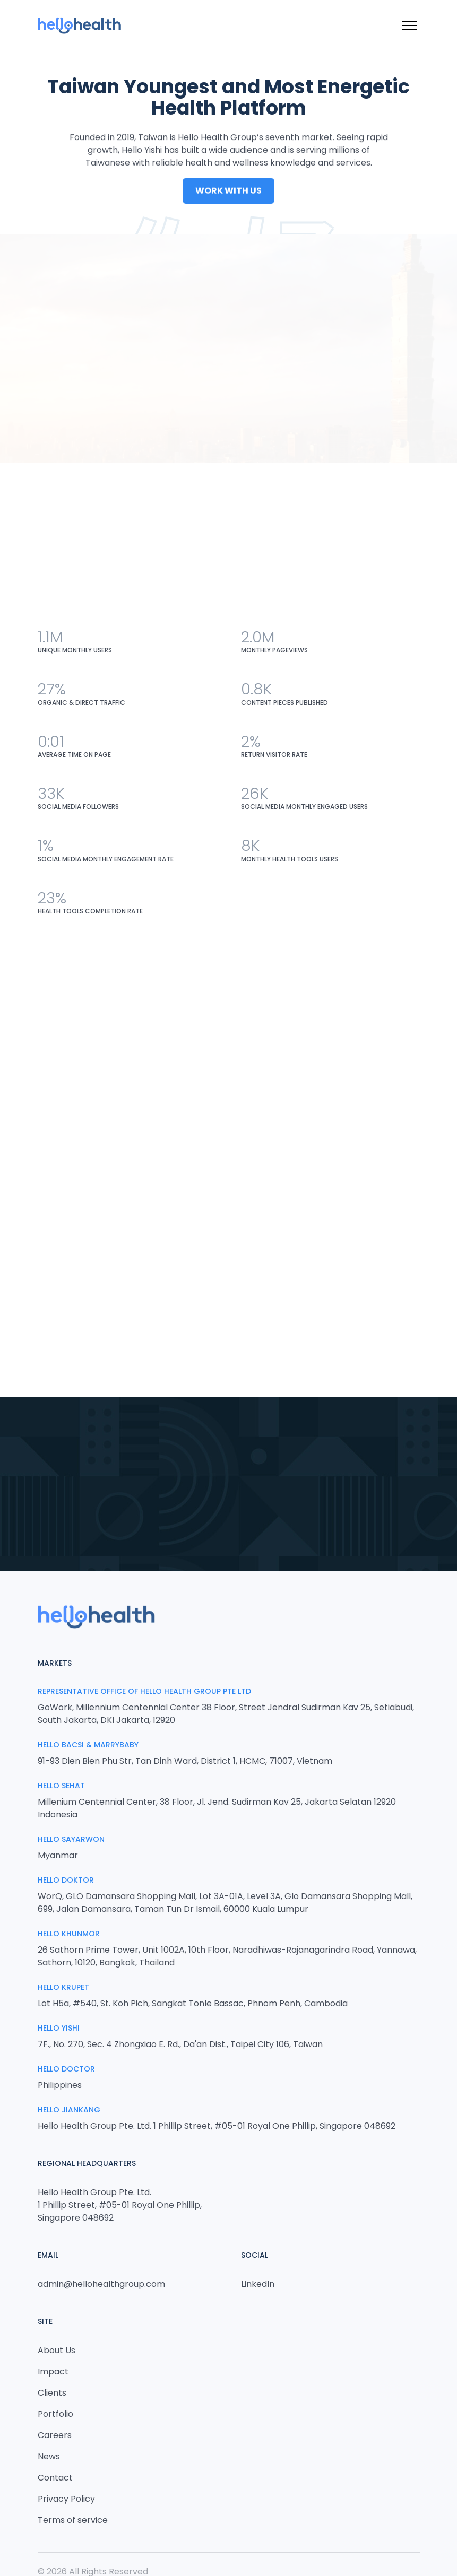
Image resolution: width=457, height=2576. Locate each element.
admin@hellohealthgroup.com (101, 2284)
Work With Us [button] (228, 192)
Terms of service (73, 2520)
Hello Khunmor (69, 1933)
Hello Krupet (63, 1987)
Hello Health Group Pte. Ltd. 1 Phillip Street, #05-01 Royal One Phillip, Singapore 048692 (120, 2205)
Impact (53, 2371)
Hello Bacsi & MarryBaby (88, 1744)
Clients (52, 2393)
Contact (55, 2477)
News (49, 2456)
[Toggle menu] (409, 25)
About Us (56, 2350)
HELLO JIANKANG (69, 2109)
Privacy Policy (66, 2499)
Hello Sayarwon (71, 1839)
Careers (55, 2435)
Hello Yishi (59, 2028)
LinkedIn (257, 2284)
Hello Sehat (61, 1785)
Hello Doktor (66, 1880)
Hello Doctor (66, 2069)
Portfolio (55, 2414)
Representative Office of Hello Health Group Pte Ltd (144, 1691)
